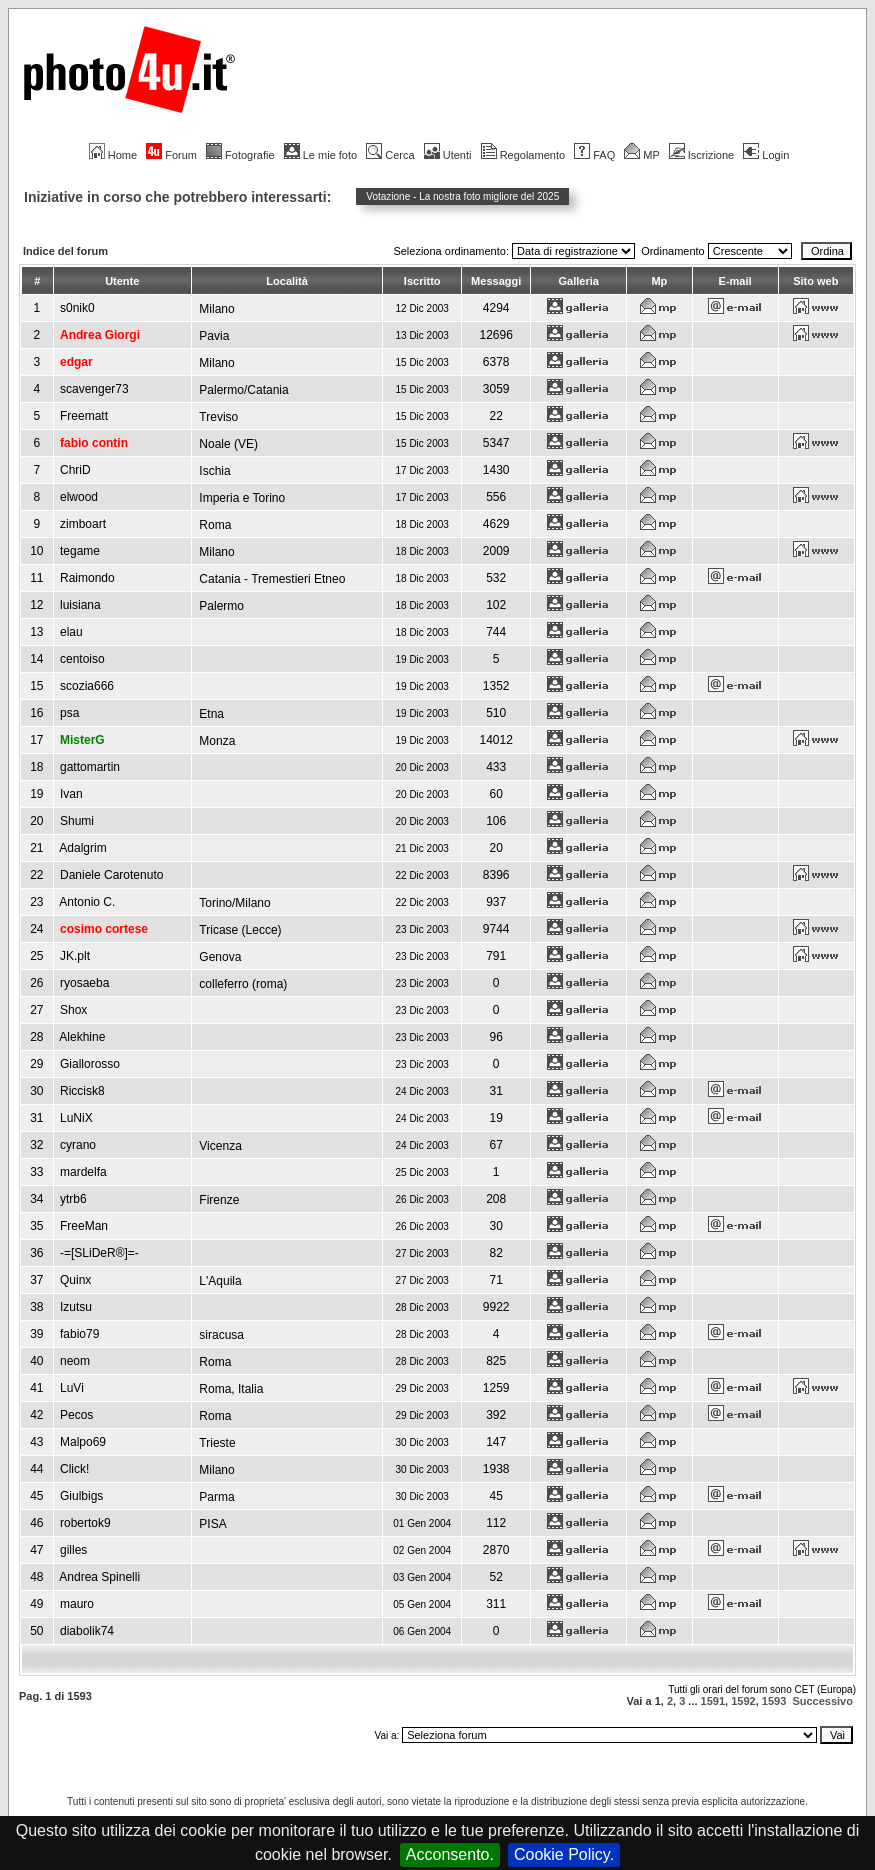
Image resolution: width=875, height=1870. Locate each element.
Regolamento (523, 155)
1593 (774, 1701)
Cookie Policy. (564, 1854)
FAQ (594, 155)
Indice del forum (65, 251)
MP (641, 155)
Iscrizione (701, 155)
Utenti (448, 155)
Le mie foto (320, 155)
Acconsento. (450, 1854)
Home (113, 155)
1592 (743, 1701)
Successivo (822, 1701)
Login (766, 155)
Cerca (390, 155)
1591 (713, 1701)
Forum (171, 155)
